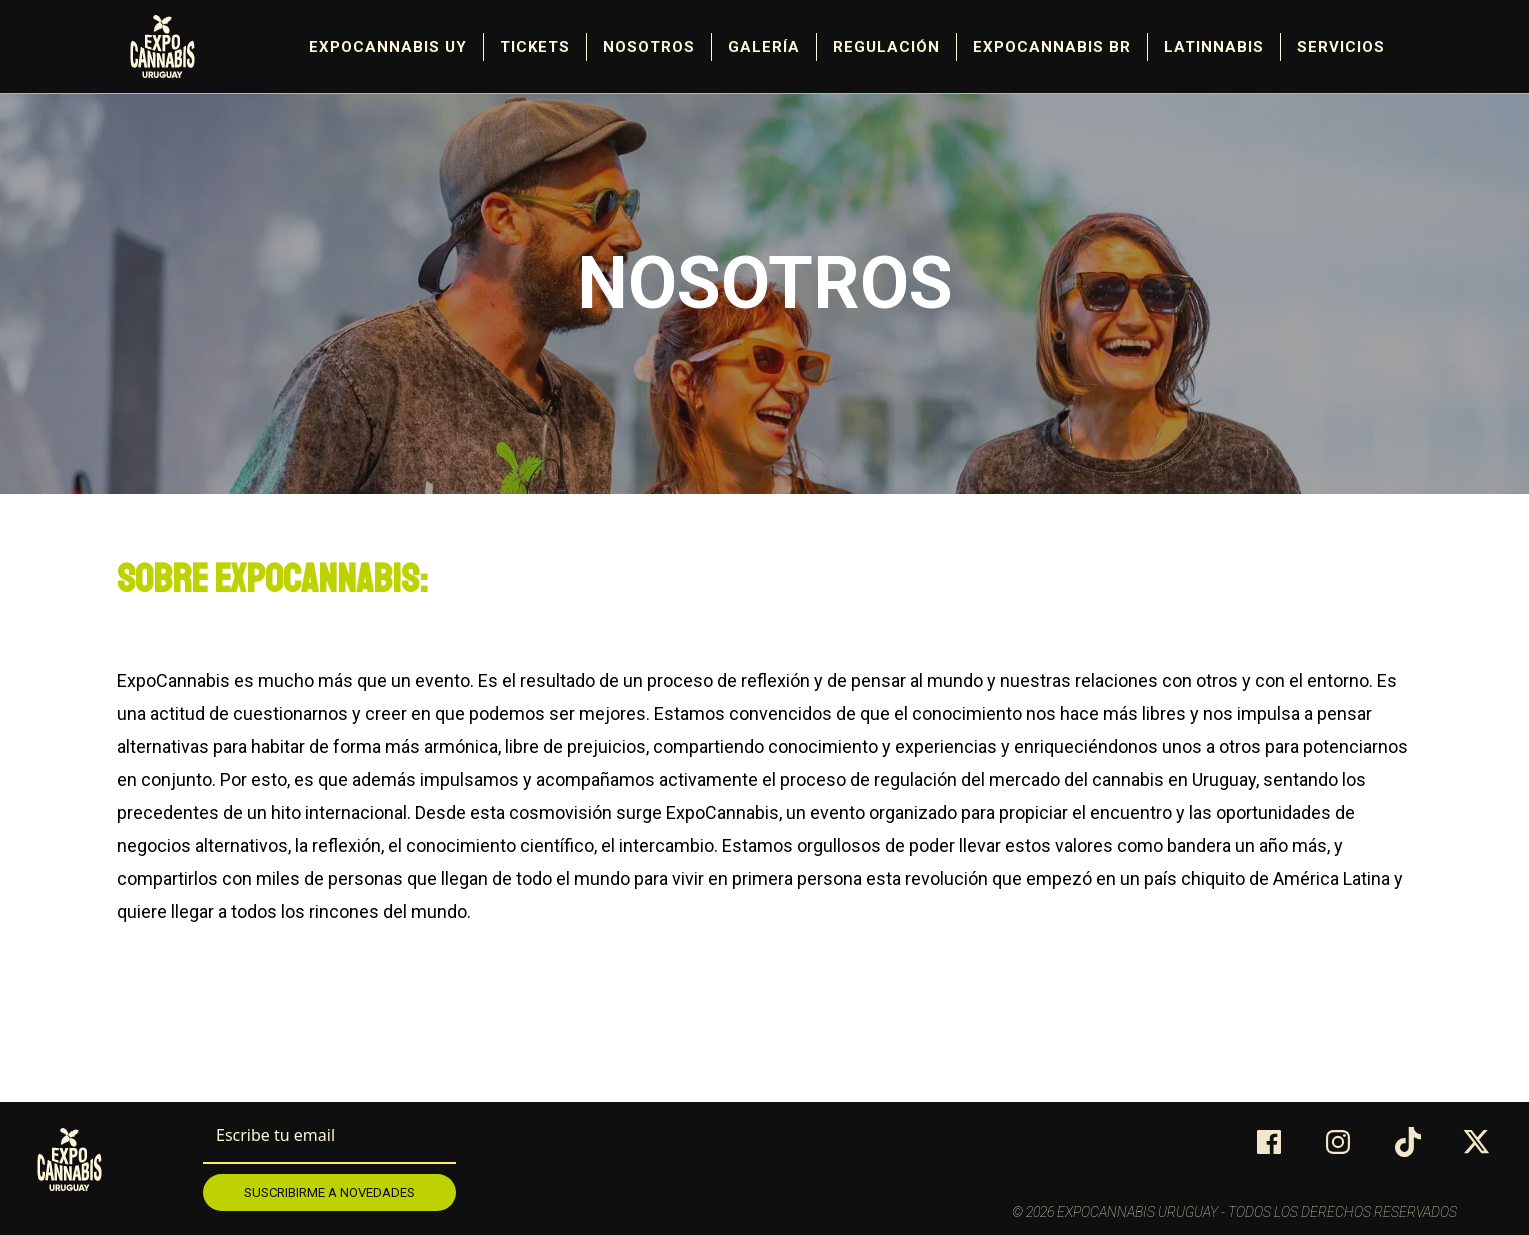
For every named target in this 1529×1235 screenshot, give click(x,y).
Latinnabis (1214, 47)
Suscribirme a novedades (329, 1192)
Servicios (1341, 47)
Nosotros (649, 47)
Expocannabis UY (388, 47)
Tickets (535, 47)
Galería (764, 47)
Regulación (886, 47)
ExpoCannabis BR (1052, 47)
